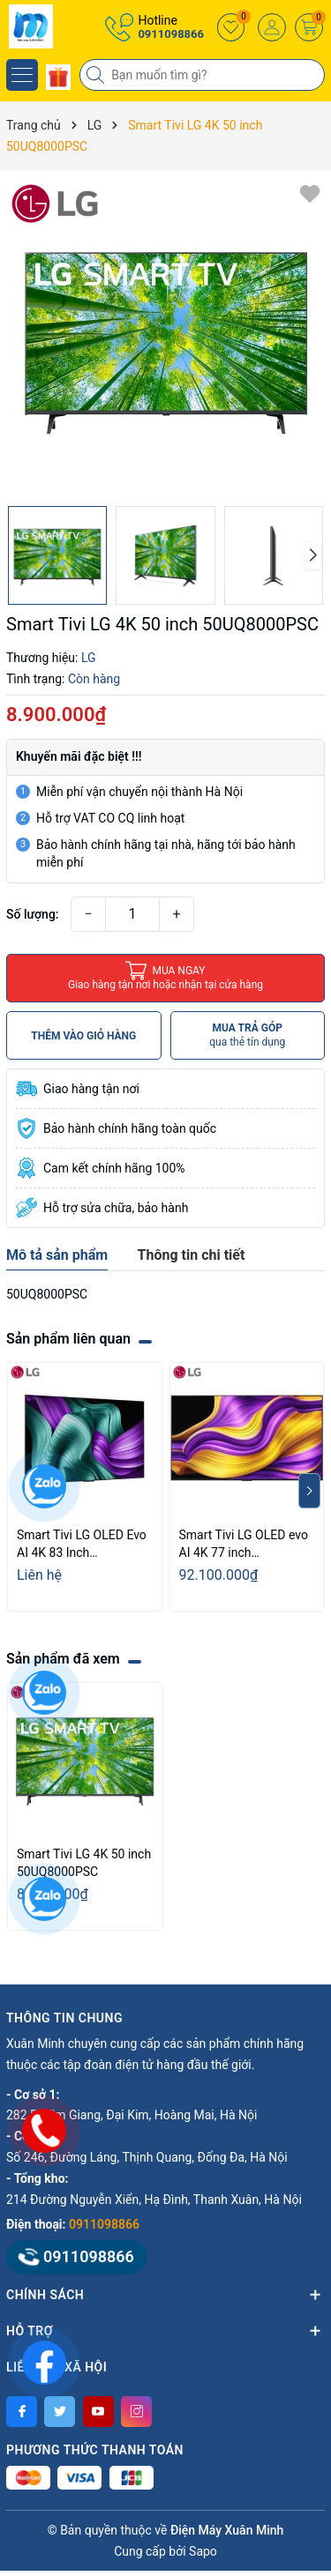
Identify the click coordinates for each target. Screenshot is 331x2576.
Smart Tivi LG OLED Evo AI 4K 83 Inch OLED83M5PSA (82, 1544)
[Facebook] (21, 2411)
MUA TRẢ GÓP (247, 1035)
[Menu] (22, 75)
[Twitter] (59, 2411)
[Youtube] (98, 2411)
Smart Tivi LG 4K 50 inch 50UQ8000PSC (84, 1863)
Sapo (203, 2551)
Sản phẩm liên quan (68, 1338)
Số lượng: (32, 914)
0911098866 (171, 34)
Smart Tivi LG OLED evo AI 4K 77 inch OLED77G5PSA (243, 1544)
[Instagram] (136, 2411)
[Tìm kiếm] (97, 75)
